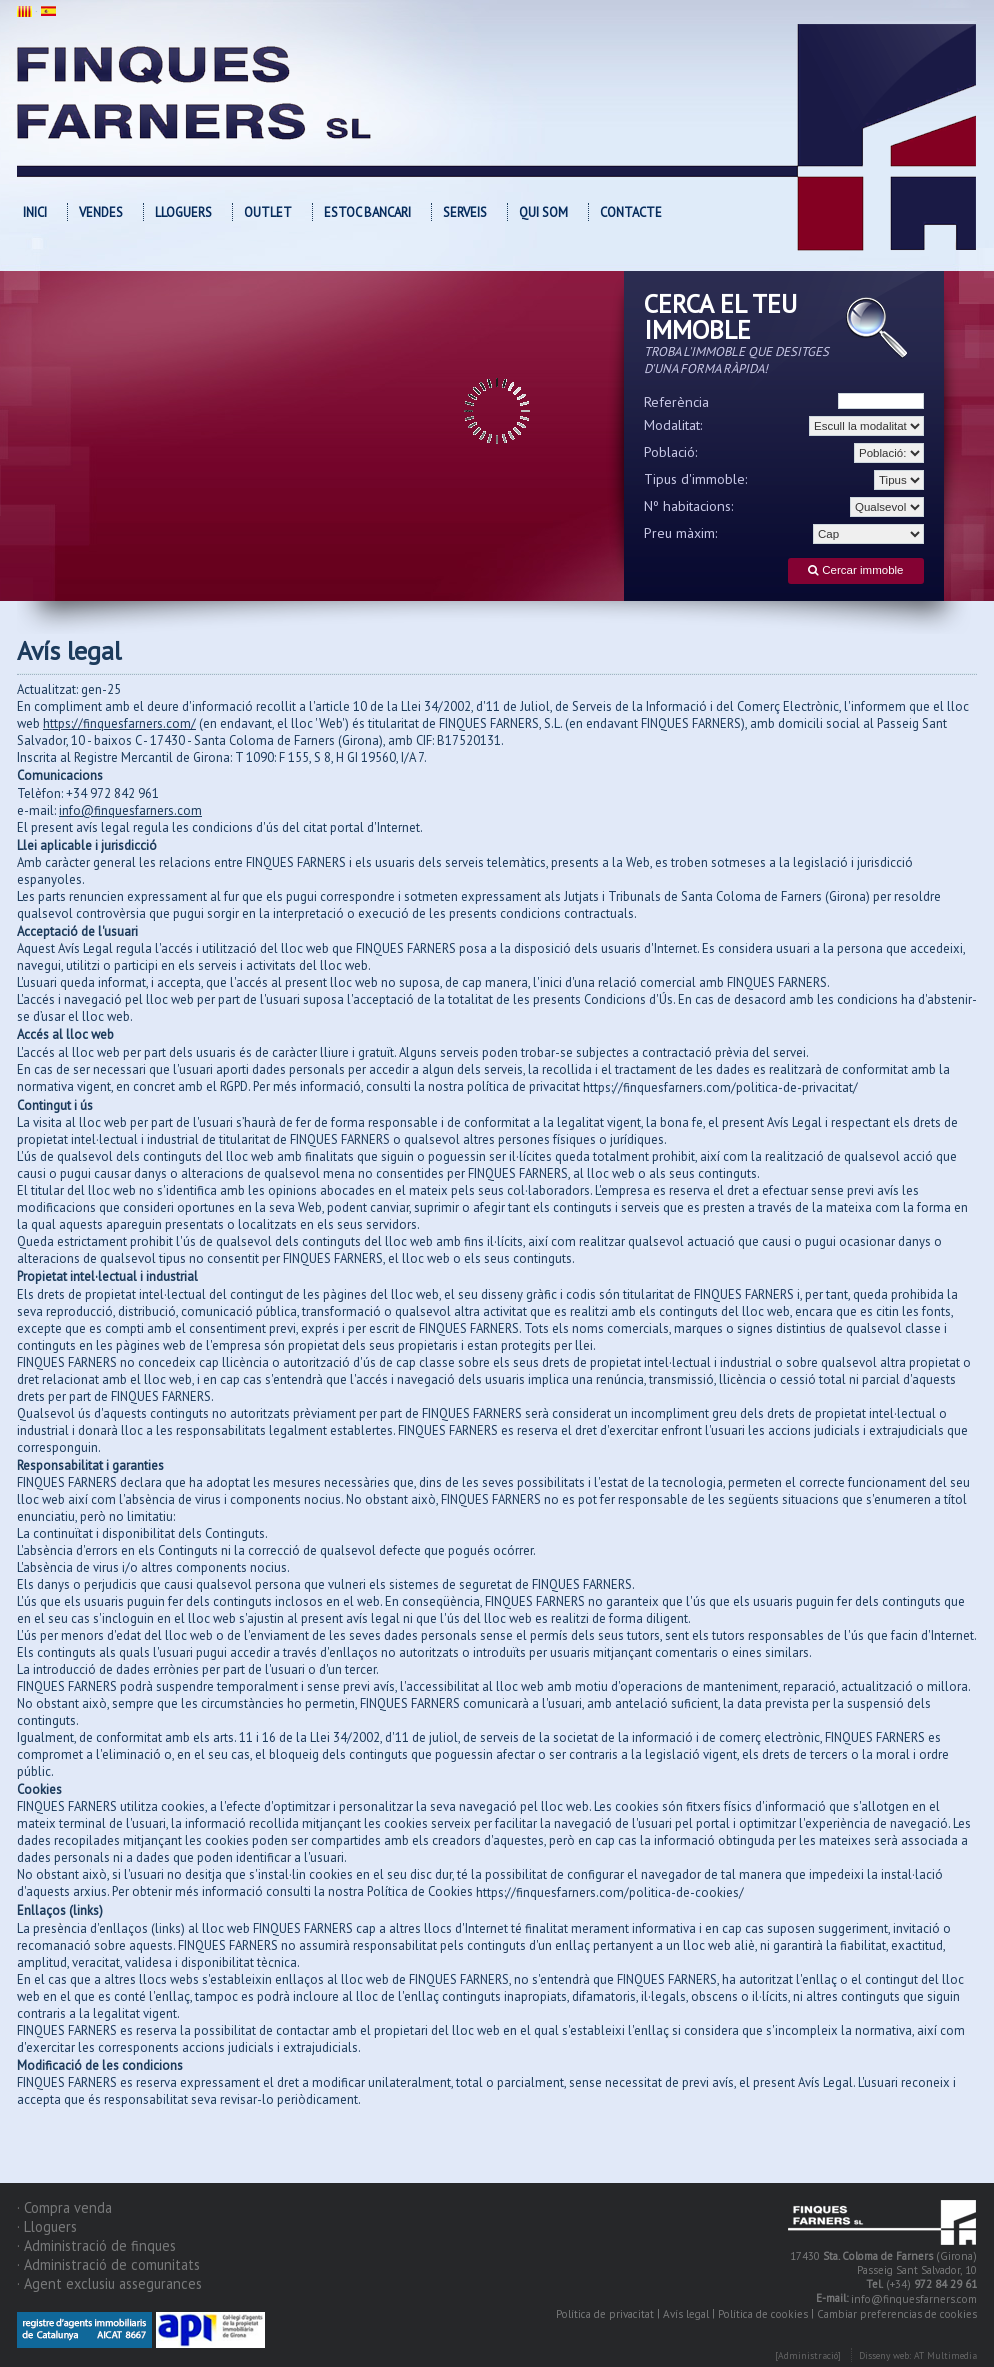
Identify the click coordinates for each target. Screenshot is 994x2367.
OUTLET (268, 212)
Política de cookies (763, 2314)
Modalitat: (673, 425)
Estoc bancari (367, 212)
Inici (35, 212)
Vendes (101, 212)
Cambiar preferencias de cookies (897, 2314)
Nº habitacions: (689, 506)
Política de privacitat (605, 2314)
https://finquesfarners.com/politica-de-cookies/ (610, 1892)
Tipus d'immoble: (696, 479)
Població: (671, 452)
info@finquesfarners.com (914, 2299)
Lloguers (183, 212)
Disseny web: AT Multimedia (918, 2355)
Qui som (543, 212)
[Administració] (808, 2355)
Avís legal (686, 2314)
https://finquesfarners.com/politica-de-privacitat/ (720, 1087)
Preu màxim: (681, 533)
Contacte (631, 212)
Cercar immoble (855, 570)
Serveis (465, 212)
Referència (676, 402)
